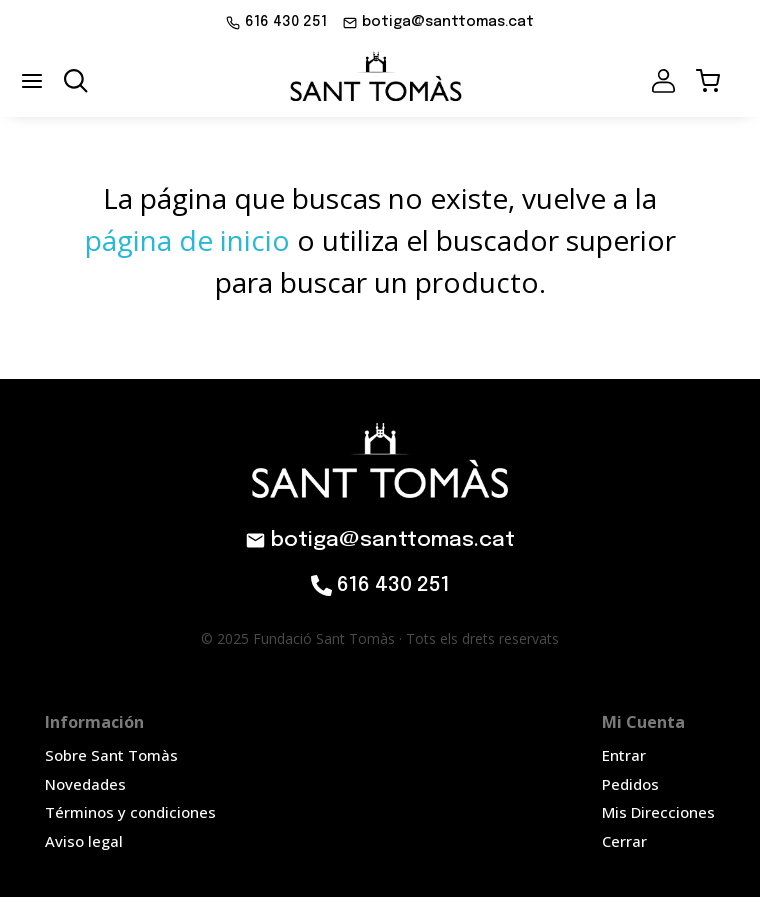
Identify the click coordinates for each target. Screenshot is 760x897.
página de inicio (187, 240)
